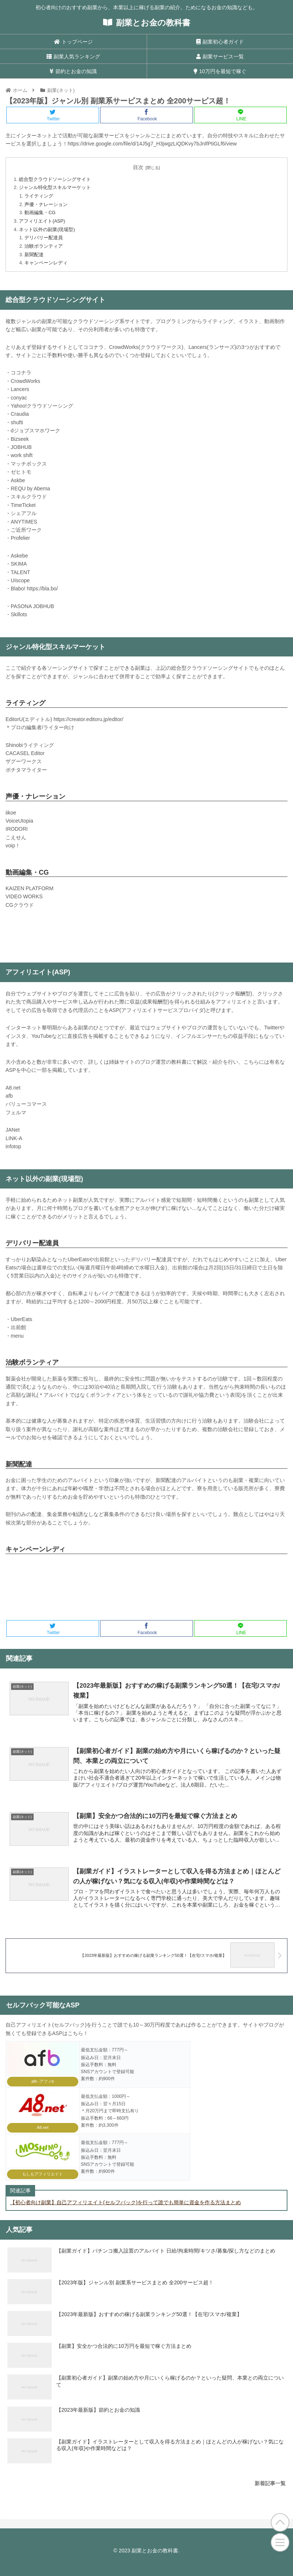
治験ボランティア (43, 246)
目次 (138, 167)
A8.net (42, 2127)
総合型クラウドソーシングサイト (55, 179)
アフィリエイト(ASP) (42, 221)
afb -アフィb (42, 2081)
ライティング (38, 196)
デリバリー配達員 (43, 237)
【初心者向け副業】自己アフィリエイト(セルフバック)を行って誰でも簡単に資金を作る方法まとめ (125, 2202)
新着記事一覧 (270, 2483)
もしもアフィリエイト (42, 2174)
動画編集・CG (39, 212)
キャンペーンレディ (46, 262)
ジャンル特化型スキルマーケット (55, 187)
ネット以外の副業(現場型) (47, 229)
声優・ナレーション (46, 204)
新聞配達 (34, 254)
